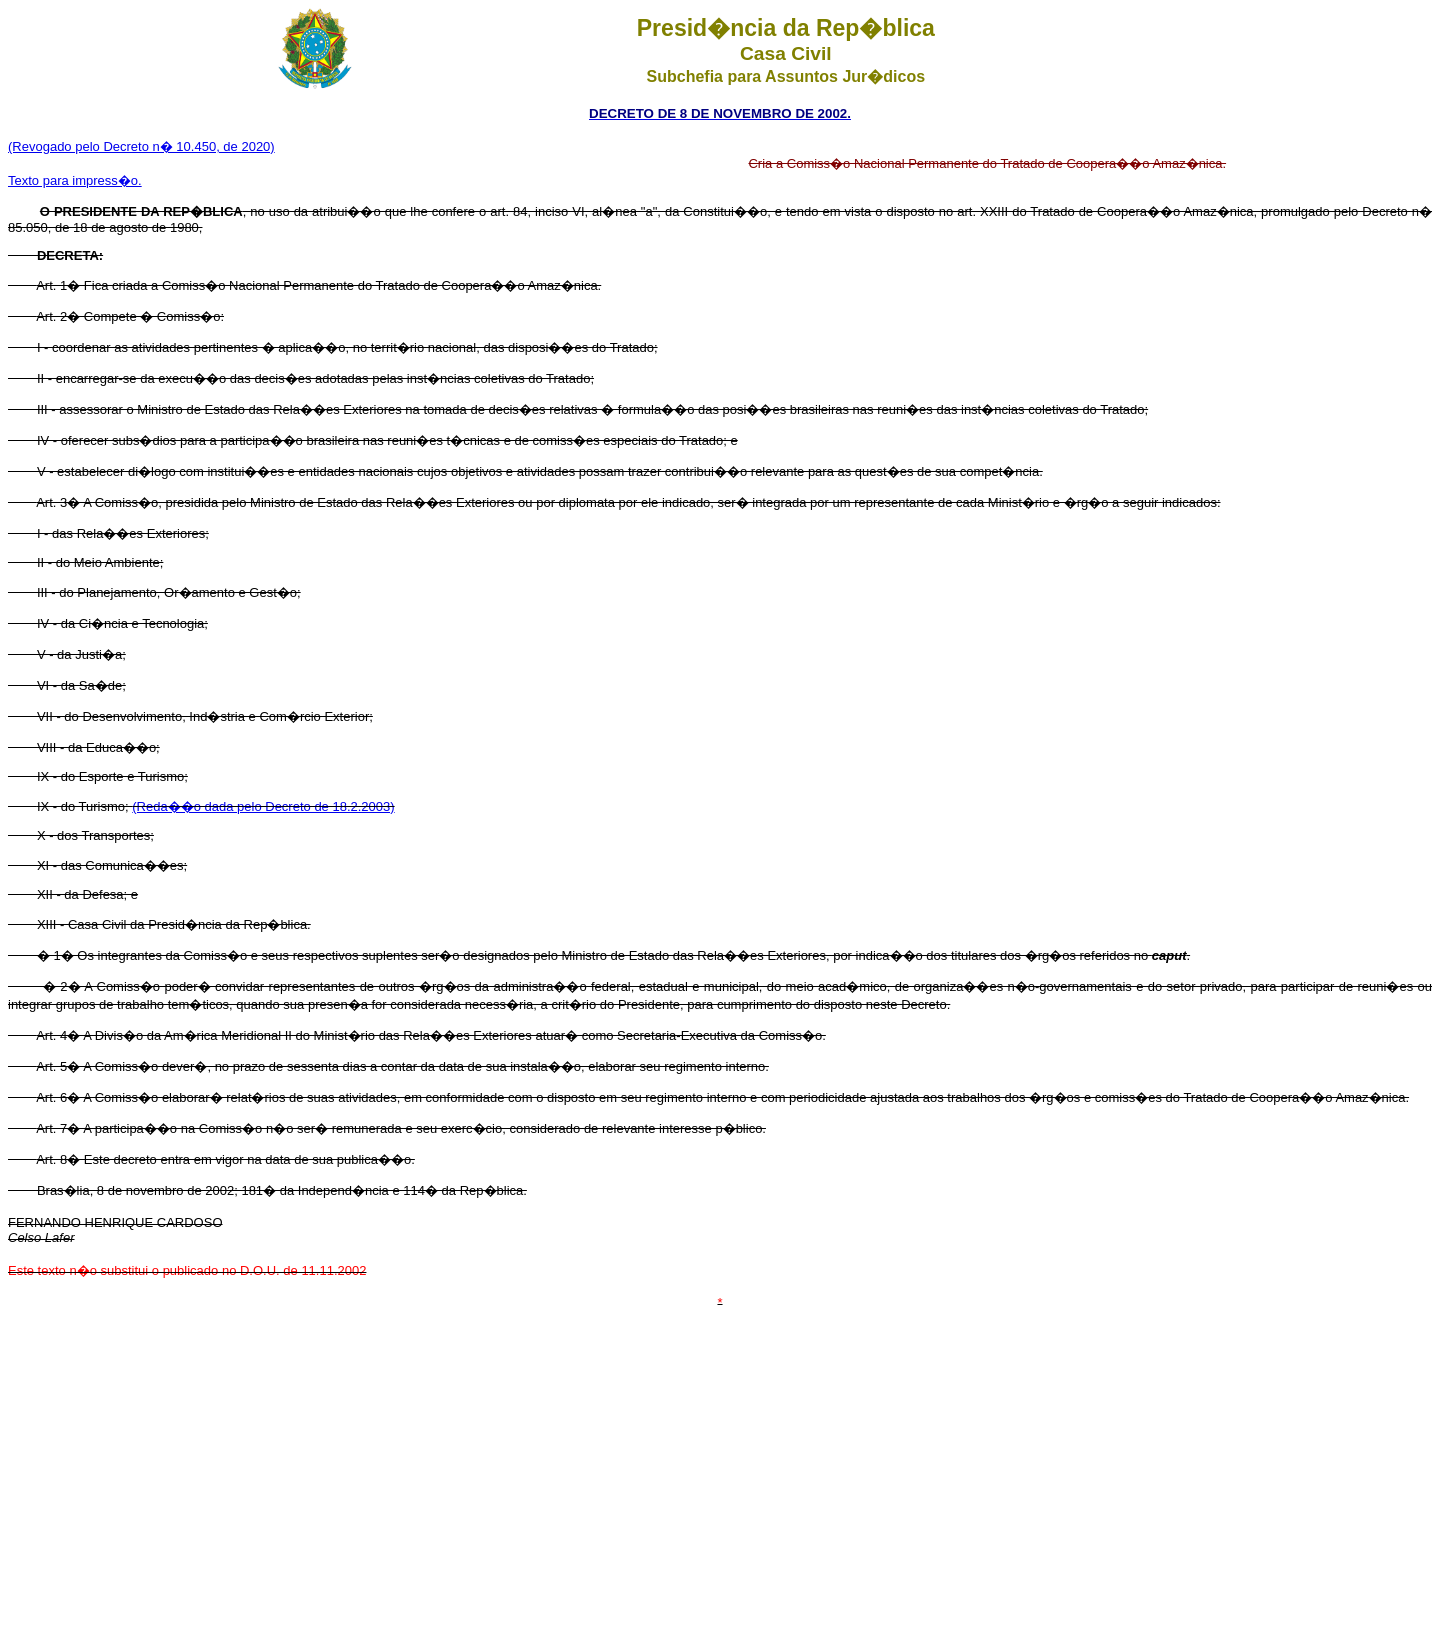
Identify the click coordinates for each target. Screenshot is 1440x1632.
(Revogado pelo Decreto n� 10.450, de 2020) (141, 146)
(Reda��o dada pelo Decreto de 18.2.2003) (263, 806)
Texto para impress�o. (75, 180)
